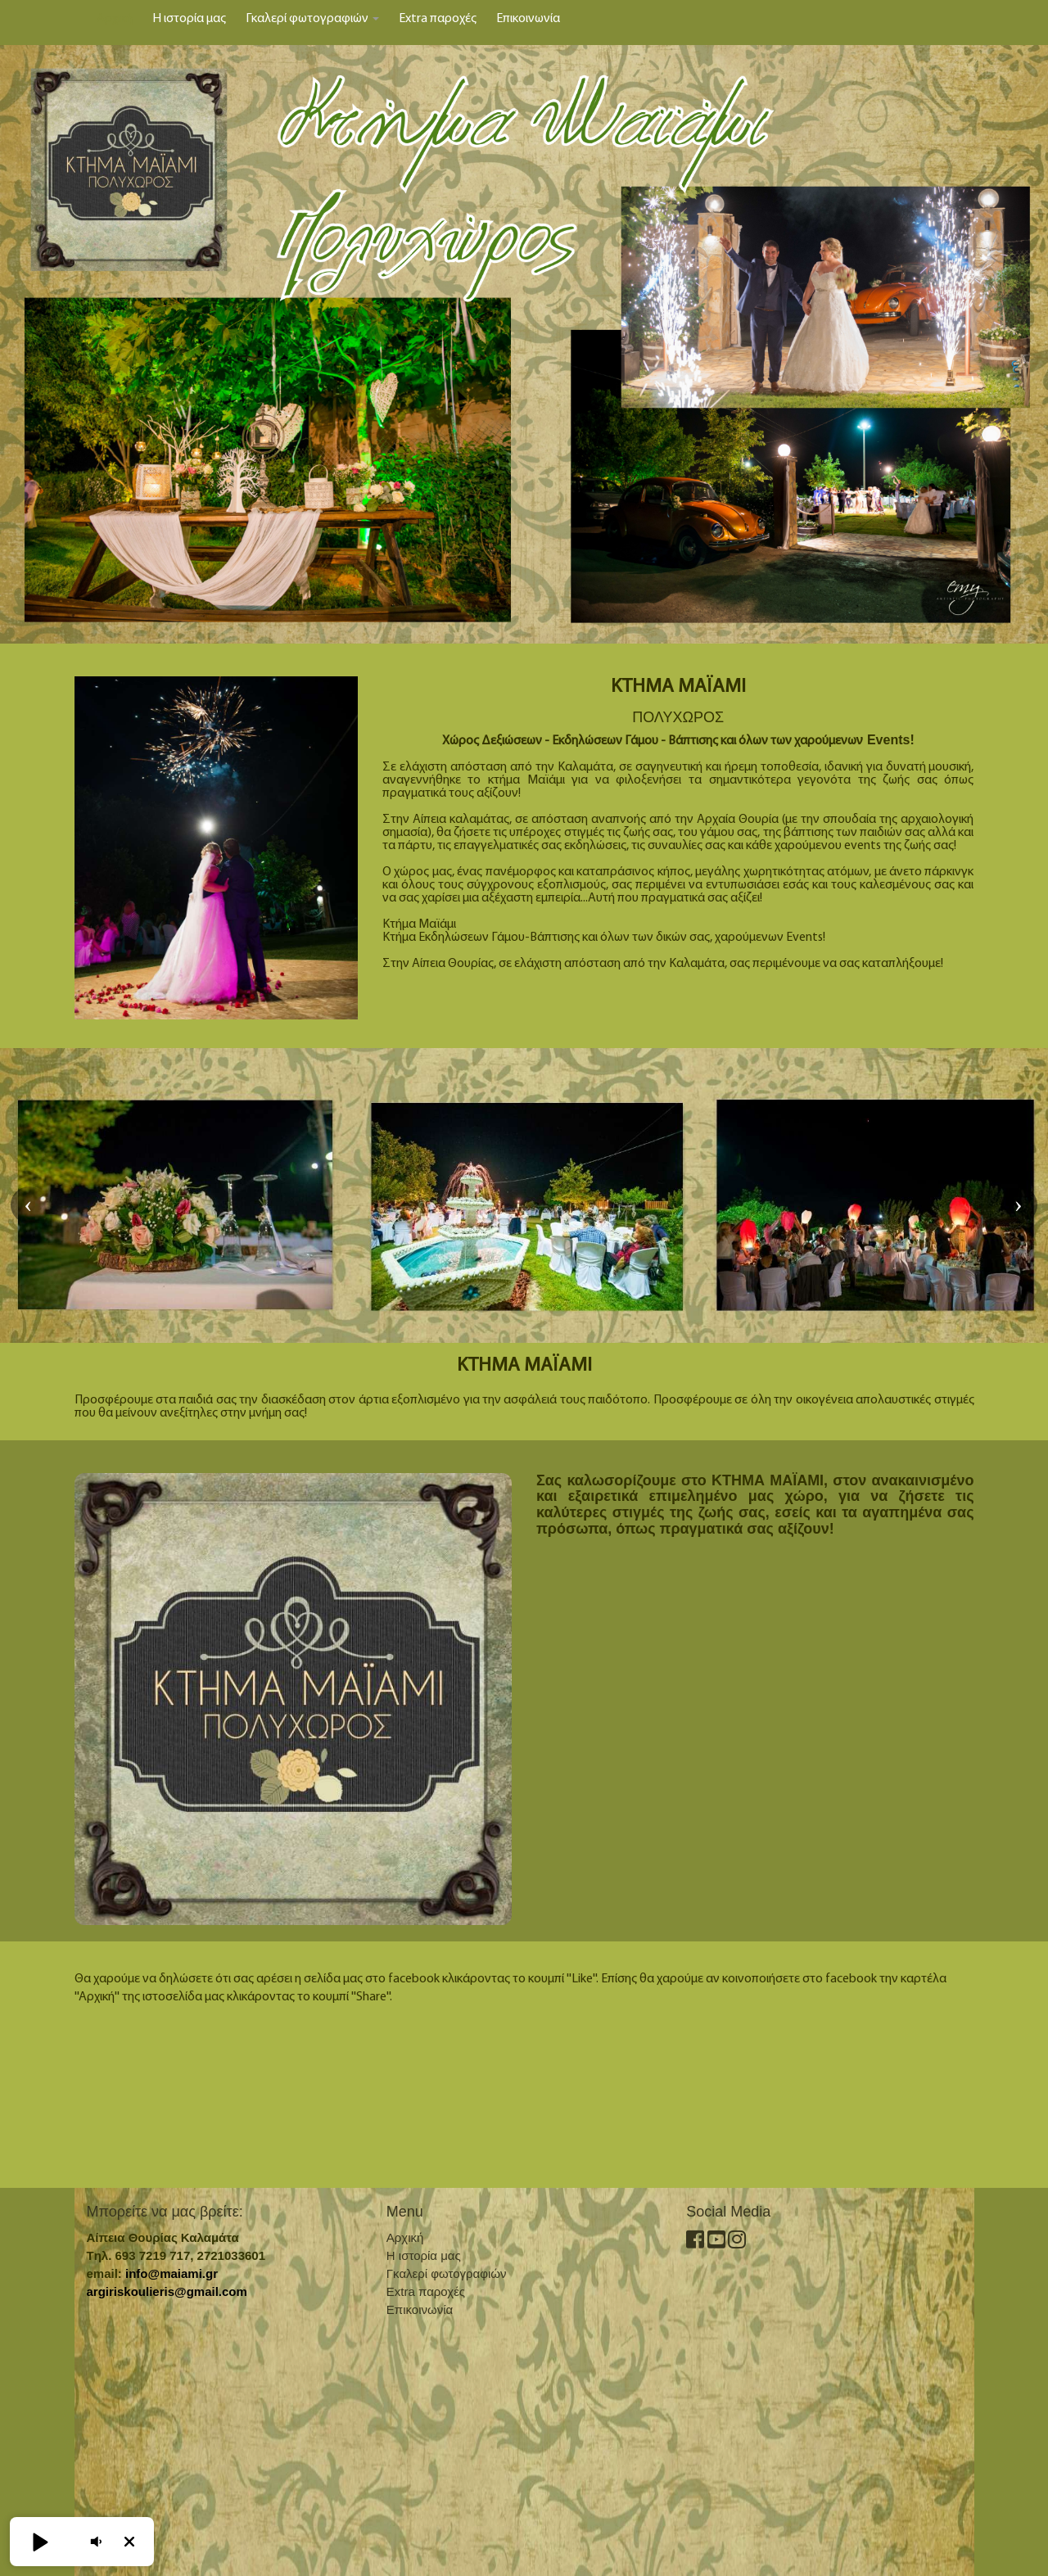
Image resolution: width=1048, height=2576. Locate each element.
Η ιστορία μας (189, 18)
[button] (39, 2541)
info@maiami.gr (171, 2273)
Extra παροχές (438, 18)
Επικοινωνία (528, 18)
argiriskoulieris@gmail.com (167, 2291)
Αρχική (115, 18)
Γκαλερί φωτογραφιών (312, 18)
